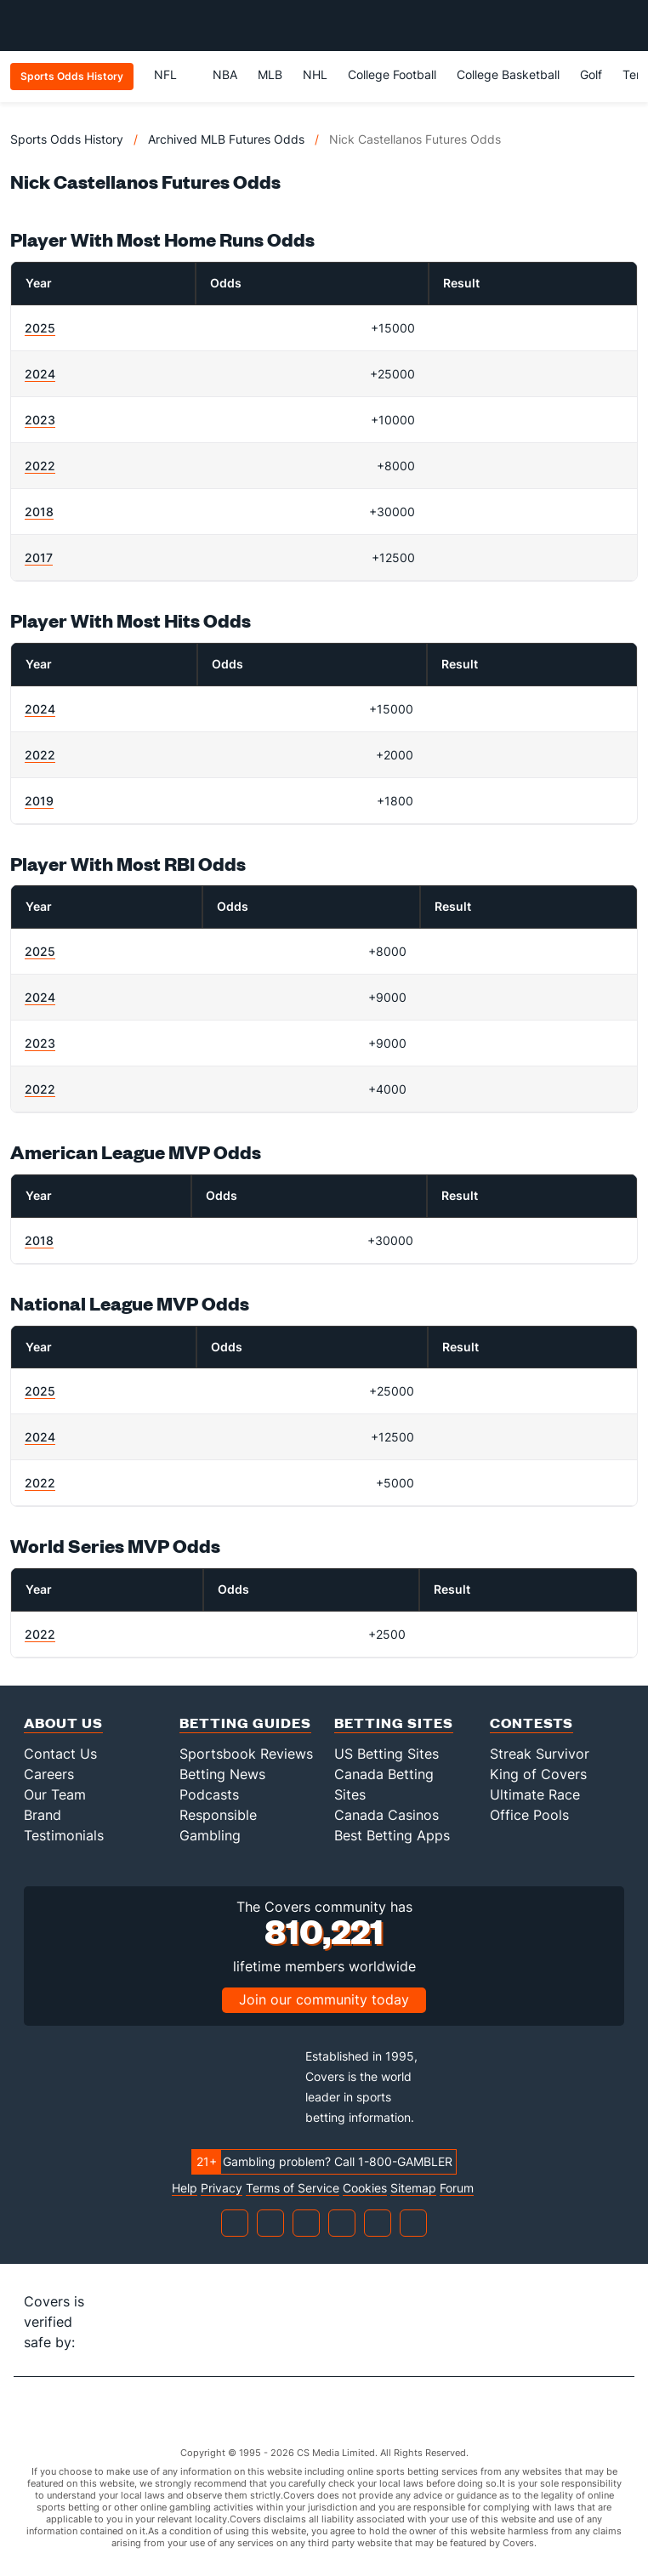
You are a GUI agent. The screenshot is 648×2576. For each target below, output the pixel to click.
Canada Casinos (386, 1814)
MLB (270, 74)
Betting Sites (393, 1722)
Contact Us (60, 1753)
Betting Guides (245, 1722)
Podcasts (209, 1794)
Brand (42, 1814)
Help (184, 2188)
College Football (392, 74)
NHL (315, 74)
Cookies (365, 2188)
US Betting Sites (386, 1753)
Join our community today (324, 1999)
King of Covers (538, 1774)
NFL (173, 74)
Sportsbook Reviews (246, 1753)
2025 (40, 328)
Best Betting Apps (392, 1835)
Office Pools (529, 1814)
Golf (591, 74)
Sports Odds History (66, 139)
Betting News (222, 1774)
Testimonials (64, 1835)
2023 (40, 419)
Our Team (55, 1794)
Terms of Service (292, 2188)
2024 (40, 374)
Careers (49, 1774)
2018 (39, 511)
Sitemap (413, 2188)
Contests (531, 1722)
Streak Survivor (539, 1753)
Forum (457, 2188)
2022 (40, 465)
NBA (225, 74)
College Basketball (508, 74)
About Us (63, 1722)
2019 (39, 800)
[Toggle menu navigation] (626, 25)
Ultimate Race (535, 1794)
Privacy (221, 2188)
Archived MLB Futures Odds (226, 139)
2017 (39, 557)
